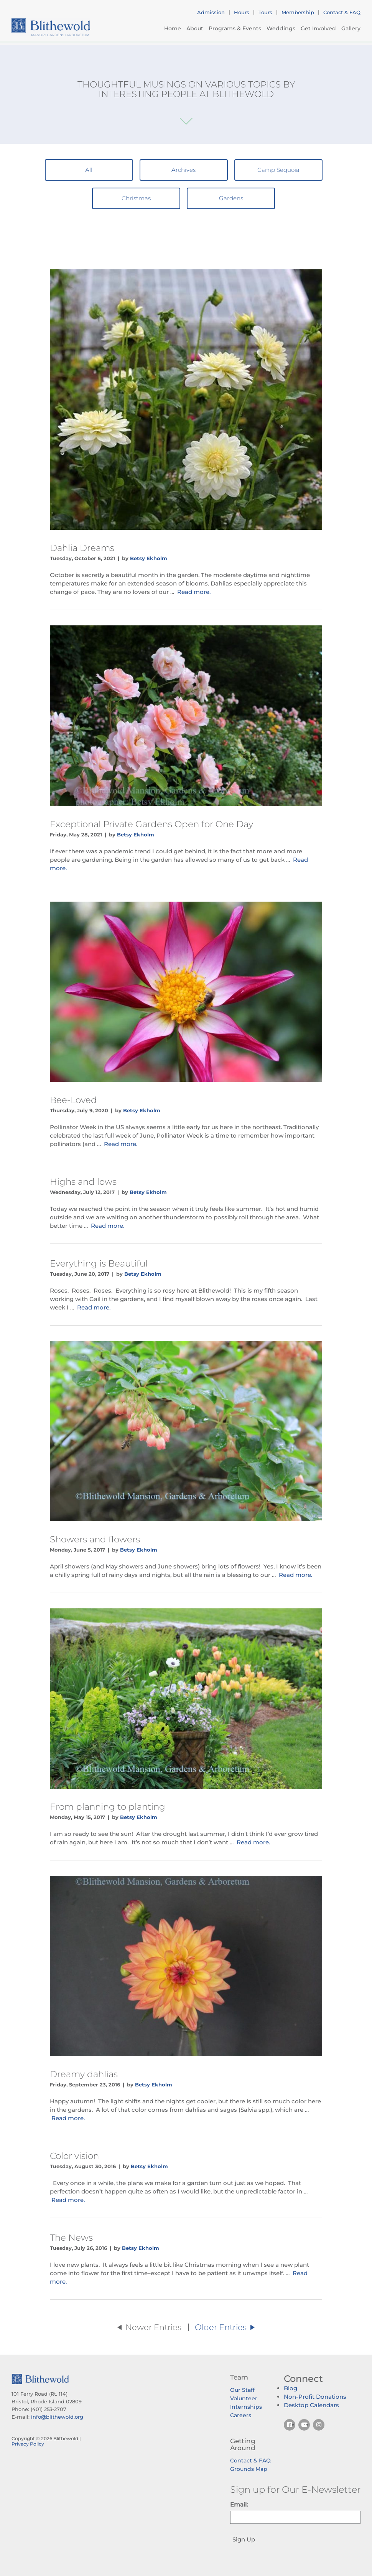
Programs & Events (235, 28)
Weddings (281, 28)
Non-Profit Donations (315, 2396)
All (88, 169)
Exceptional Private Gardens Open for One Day (151, 824)
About (194, 28)
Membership (297, 12)
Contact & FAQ (341, 12)
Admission (211, 12)
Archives (183, 169)
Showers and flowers (95, 1539)
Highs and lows (83, 1181)
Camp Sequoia (278, 169)
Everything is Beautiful (99, 1263)
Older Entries (225, 2327)
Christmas (136, 198)
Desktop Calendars (311, 2405)
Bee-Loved (73, 1100)
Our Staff (242, 2389)
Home (172, 28)
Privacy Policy (28, 2444)
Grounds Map (248, 2469)
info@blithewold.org (57, 2417)
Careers (240, 2415)
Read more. (194, 591)
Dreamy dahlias (84, 2074)
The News (71, 2237)
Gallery (350, 28)
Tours (265, 12)
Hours (241, 12)
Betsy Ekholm (148, 558)
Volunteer (243, 2398)
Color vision (74, 2156)
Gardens (231, 198)
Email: (239, 2504)
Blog (290, 2388)
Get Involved (318, 28)
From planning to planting (107, 1806)
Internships (246, 2406)
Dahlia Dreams (82, 548)
